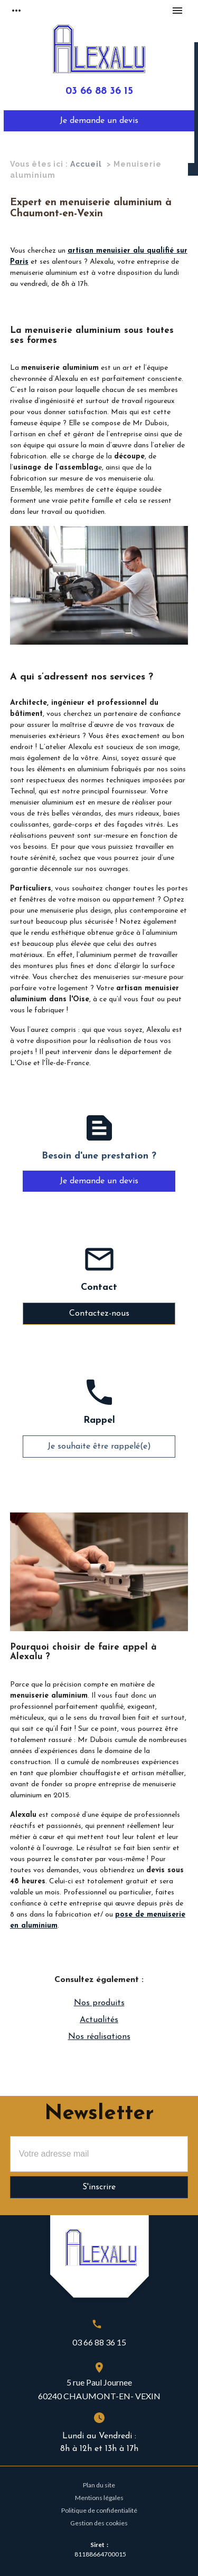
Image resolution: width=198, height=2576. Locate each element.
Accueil (86, 164)
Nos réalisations (99, 2037)
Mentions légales (99, 2498)
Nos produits (99, 2003)
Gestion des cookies (99, 2523)
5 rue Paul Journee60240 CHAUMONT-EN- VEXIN (99, 2389)
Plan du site (99, 2485)
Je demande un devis (99, 121)
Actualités (99, 2020)
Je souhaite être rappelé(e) (99, 1446)
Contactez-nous (99, 1313)
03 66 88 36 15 (99, 92)
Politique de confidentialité (99, 2510)
